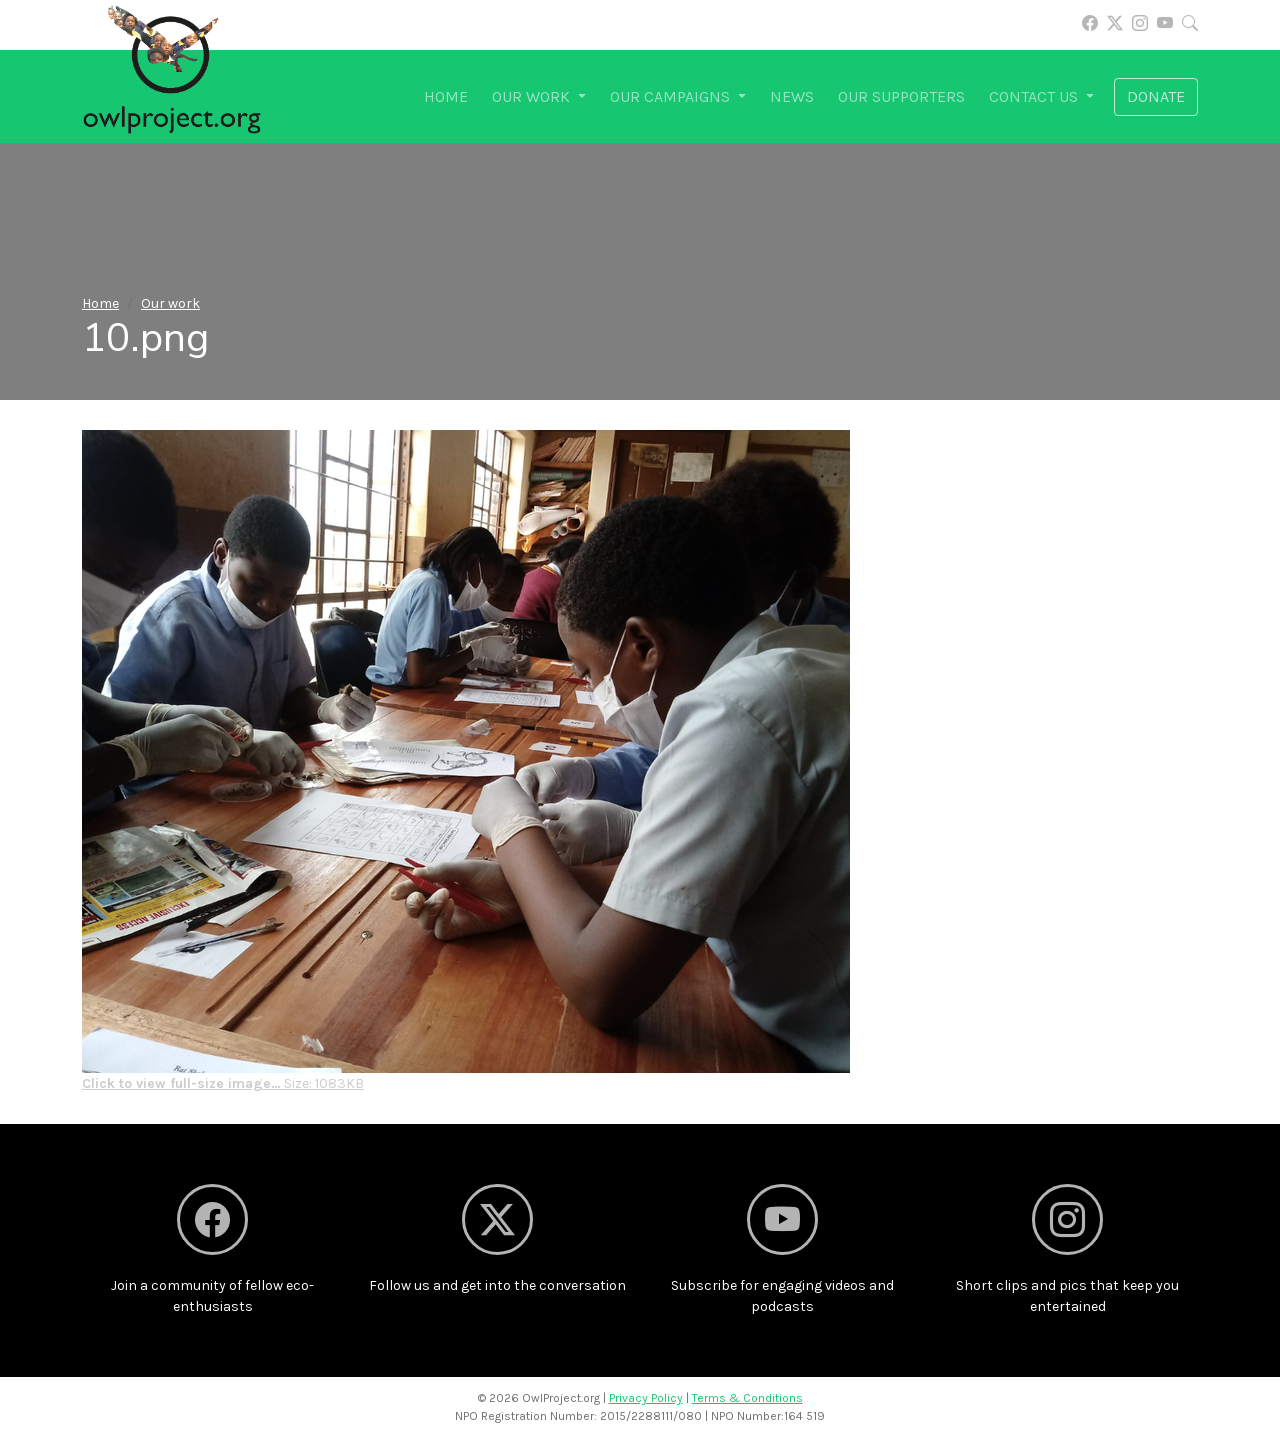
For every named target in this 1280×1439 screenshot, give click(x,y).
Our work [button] (533, 96)
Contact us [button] (1035, 96)
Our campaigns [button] (672, 96)
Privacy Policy (646, 1398)
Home (446, 96)
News (792, 96)
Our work (170, 303)
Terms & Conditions (747, 1398)
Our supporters (901, 96)
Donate (1156, 96)
